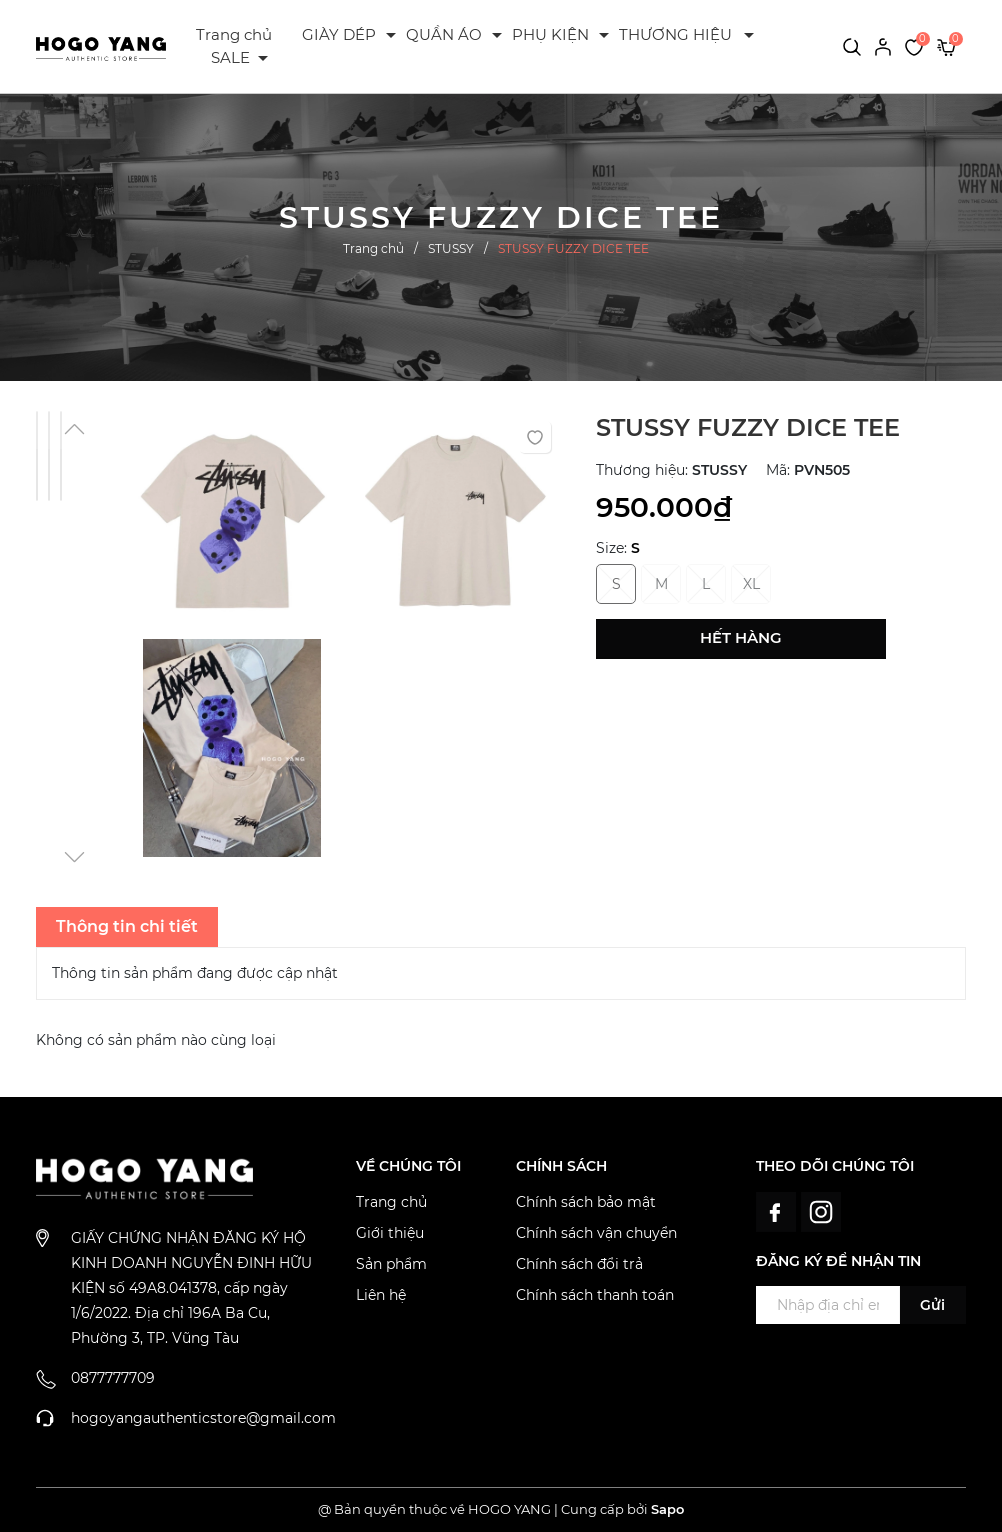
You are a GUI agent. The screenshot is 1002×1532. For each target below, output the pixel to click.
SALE (230, 57)
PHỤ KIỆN (550, 34)
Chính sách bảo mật (586, 1202)
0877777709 (113, 1378)
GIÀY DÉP (339, 34)
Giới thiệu (390, 1233)
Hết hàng (741, 637)
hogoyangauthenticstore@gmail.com (203, 1418)
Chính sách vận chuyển (596, 1233)
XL (751, 584)
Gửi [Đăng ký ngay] (932, 1305)
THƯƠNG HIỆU (675, 34)
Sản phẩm (391, 1264)
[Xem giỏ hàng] (946, 46)
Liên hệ (381, 1295)
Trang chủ (234, 34)
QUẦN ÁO (444, 34)
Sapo (667, 1509)
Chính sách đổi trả (579, 1264)
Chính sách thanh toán (595, 1295)
